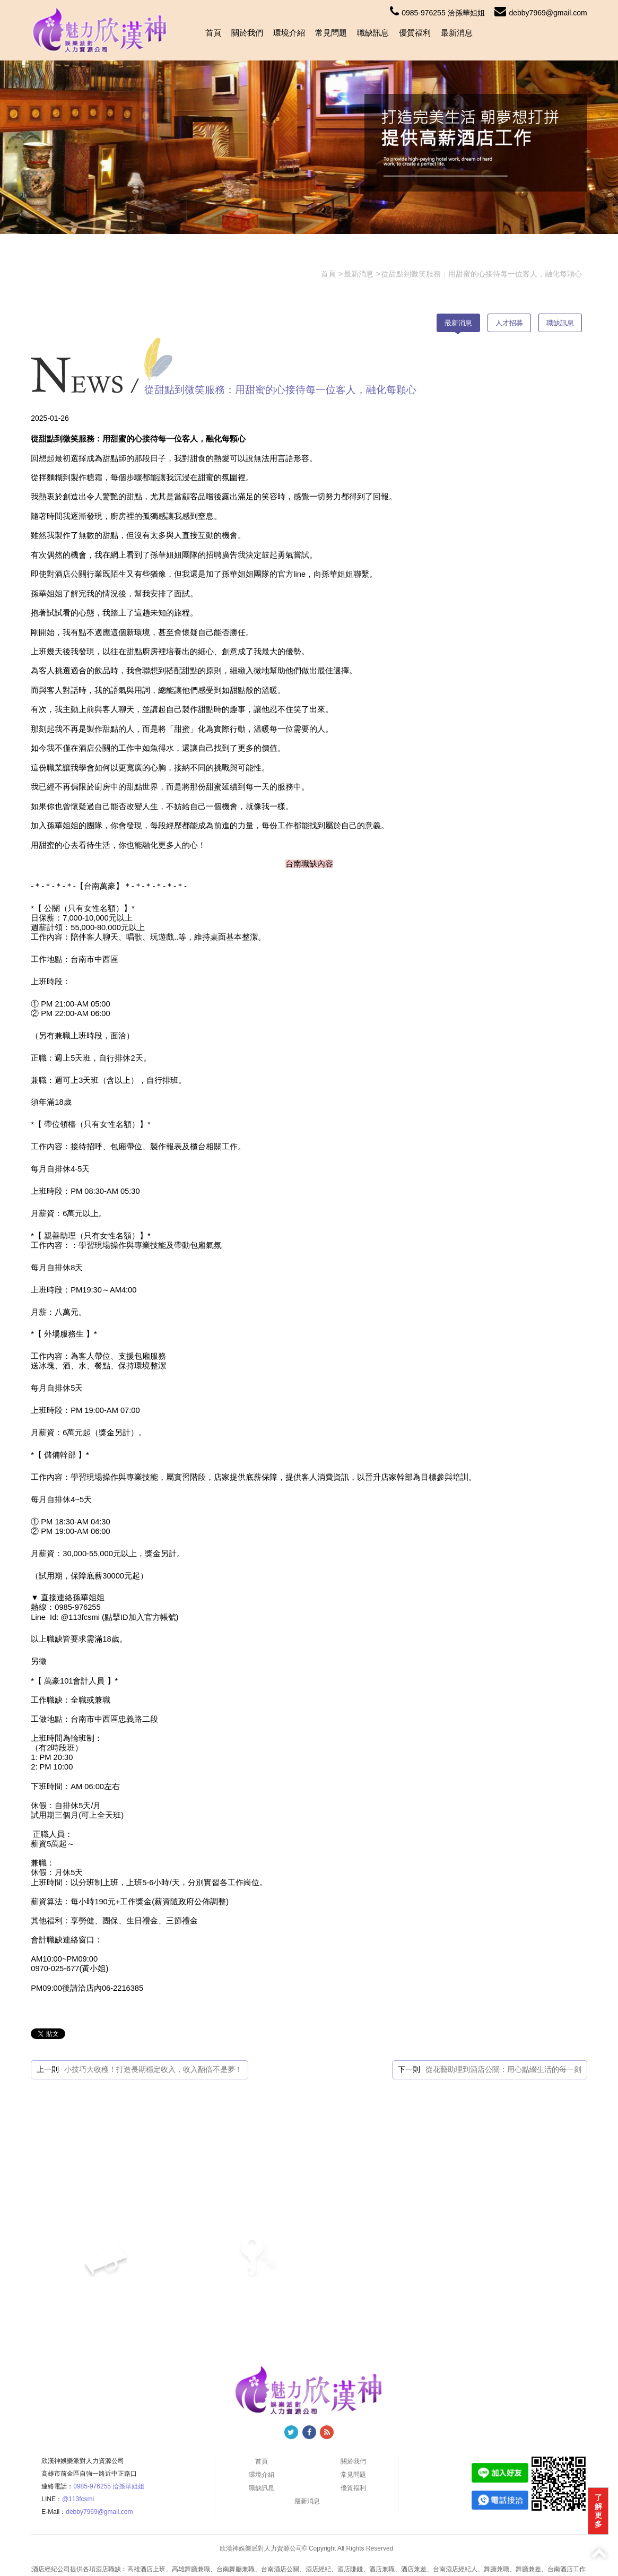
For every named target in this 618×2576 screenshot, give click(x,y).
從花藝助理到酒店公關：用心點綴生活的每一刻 (503, 2069)
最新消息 (457, 32)
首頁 (213, 32)
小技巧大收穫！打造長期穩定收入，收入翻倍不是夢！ (153, 2069)
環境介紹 (289, 32)
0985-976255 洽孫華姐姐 (437, 12)
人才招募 (509, 323)
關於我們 (247, 32)
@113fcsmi (78, 2499)
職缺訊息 (373, 32)
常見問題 (331, 32)
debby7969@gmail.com (540, 12)
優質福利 (415, 32)
